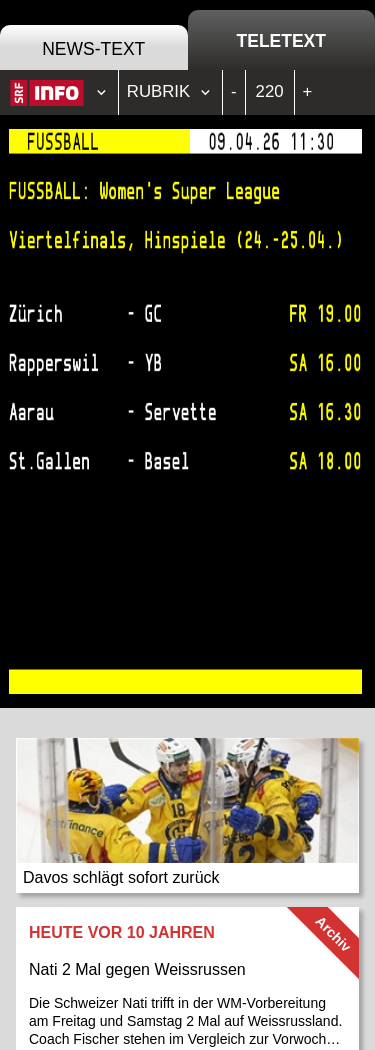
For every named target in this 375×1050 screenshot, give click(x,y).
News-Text (93, 49)
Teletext (281, 41)
